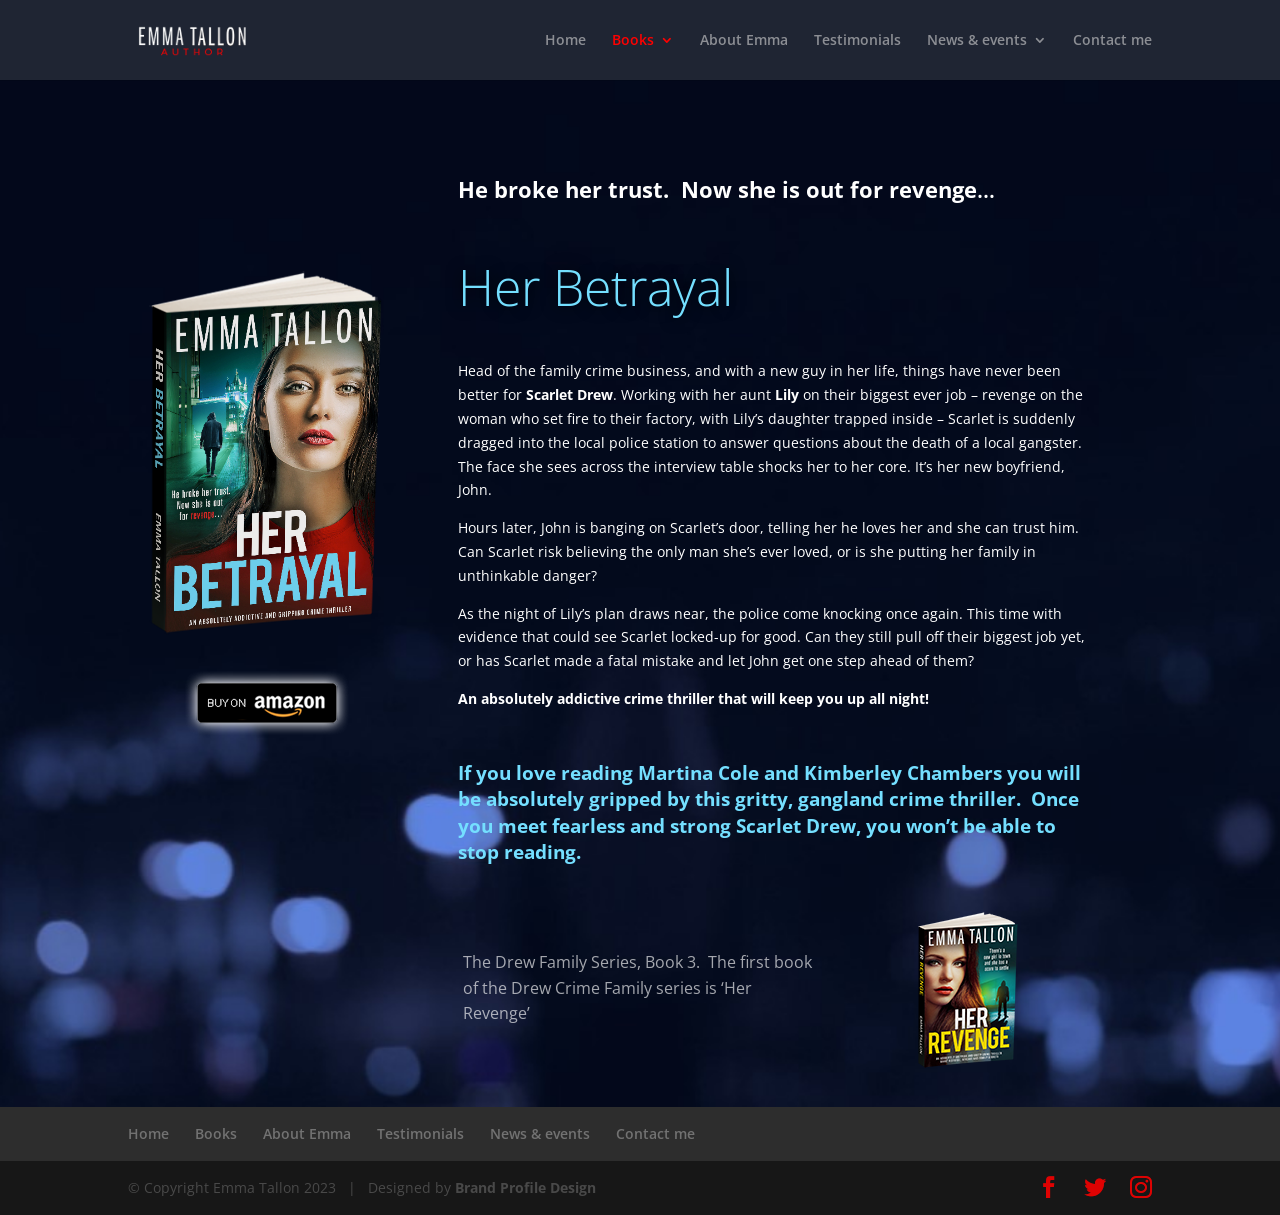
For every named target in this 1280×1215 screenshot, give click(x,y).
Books (633, 41)
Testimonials (857, 41)
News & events (977, 41)
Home (565, 41)
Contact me (1112, 41)
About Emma (744, 41)
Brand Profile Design (525, 1187)
